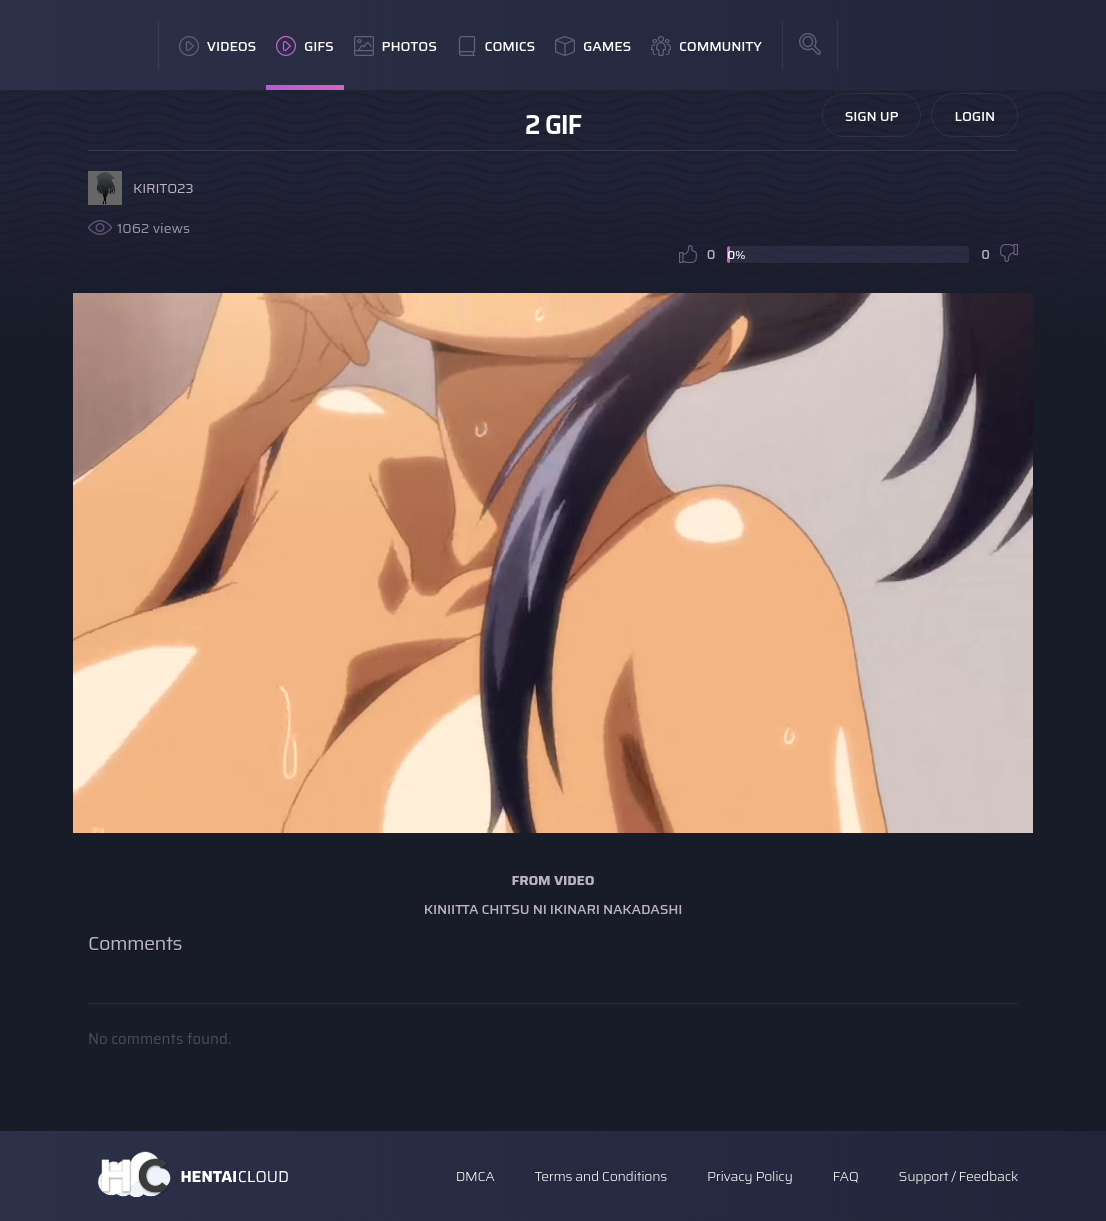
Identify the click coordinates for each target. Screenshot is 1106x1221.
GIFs (305, 46)
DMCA (475, 1176)
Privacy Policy (750, 1176)
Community (706, 46)
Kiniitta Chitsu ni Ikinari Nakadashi (553, 909)
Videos (217, 46)
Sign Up (872, 116)
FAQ (846, 1176)
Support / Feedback (958, 1176)
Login (974, 116)
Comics (496, 46)
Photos (395, 46)
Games (593, 46)
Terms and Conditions (600, 1176)
